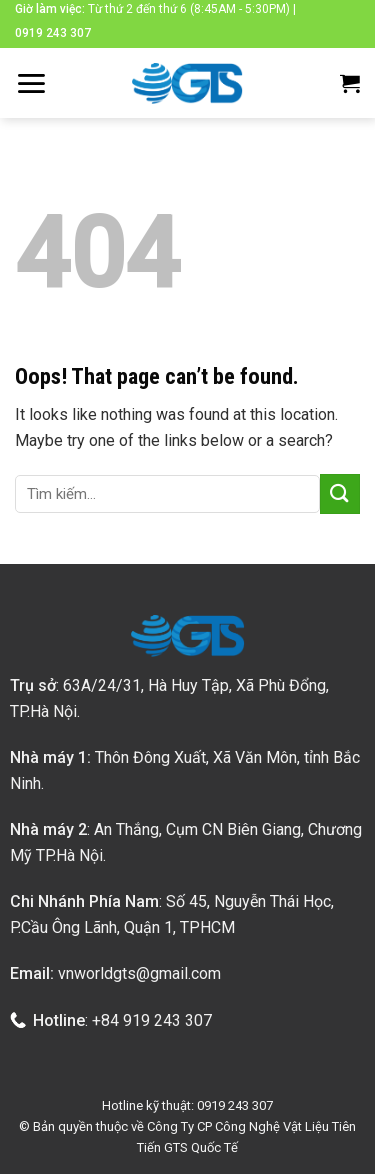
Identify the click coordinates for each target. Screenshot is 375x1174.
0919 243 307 (53, 33)
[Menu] (31, 83)
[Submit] (340, 493)
